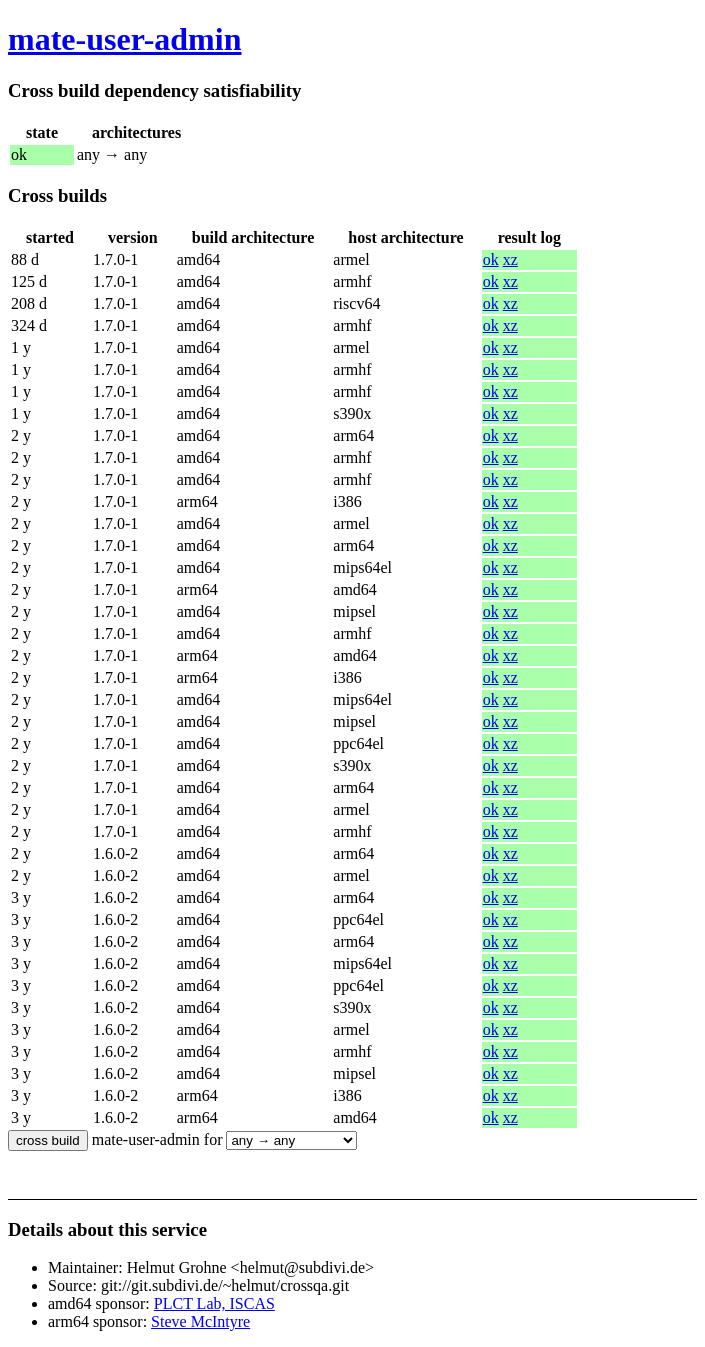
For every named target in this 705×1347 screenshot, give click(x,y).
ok (491, 259)
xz (510, 259)
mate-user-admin (124, 39)
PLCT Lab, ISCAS (214, 1303)
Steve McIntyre (200, 1321)
